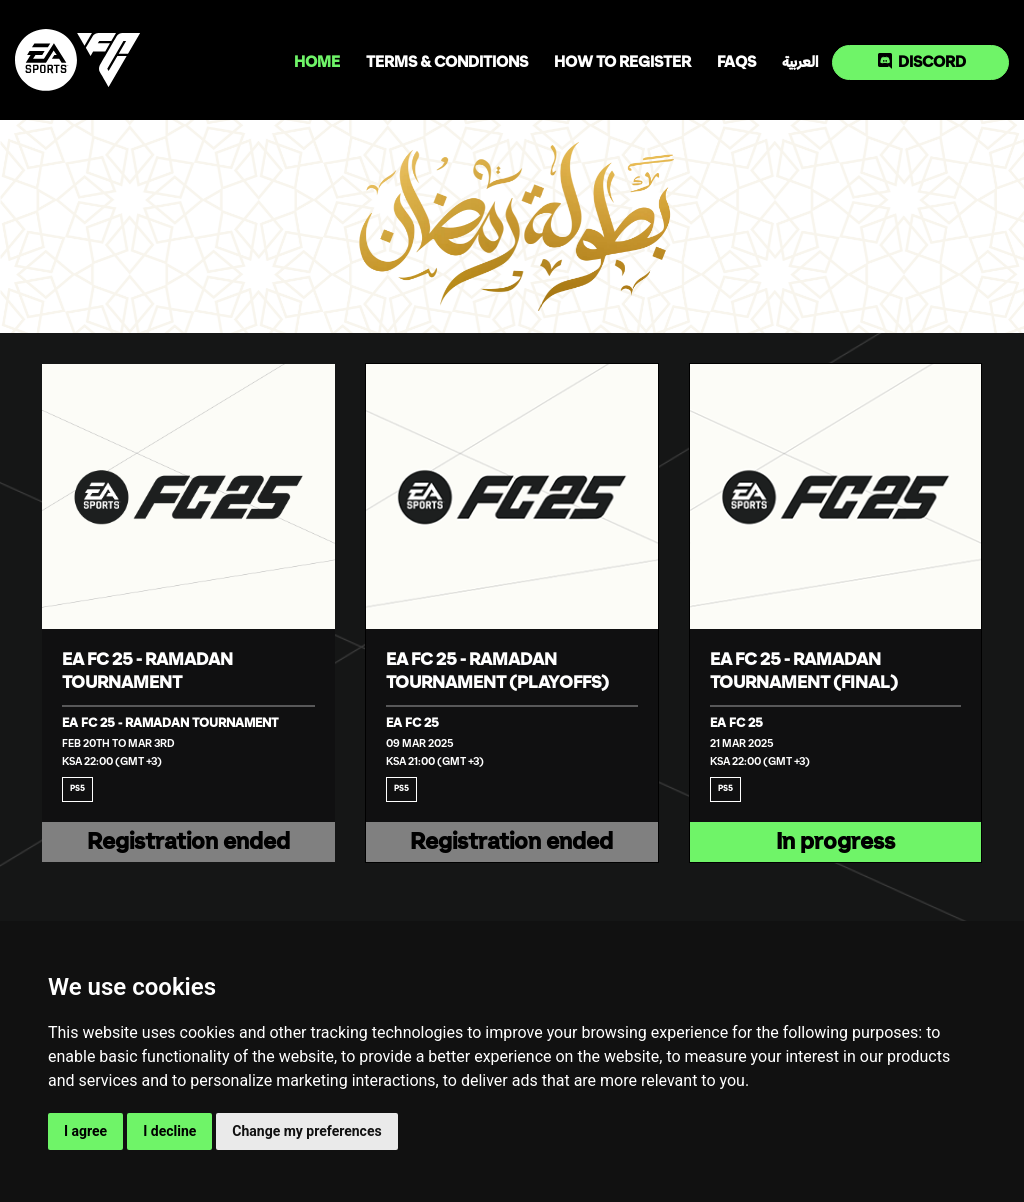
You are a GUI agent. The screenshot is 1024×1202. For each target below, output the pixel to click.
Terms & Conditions (447, 62)
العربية (800, 62)
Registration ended (188, 842)
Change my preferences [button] (306, 1131)
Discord (922, 61)
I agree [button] (85, 1131)
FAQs (736, 62)
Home (317, 62)
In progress (835, 842)
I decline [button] (169, 1131)
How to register (622, 62)
